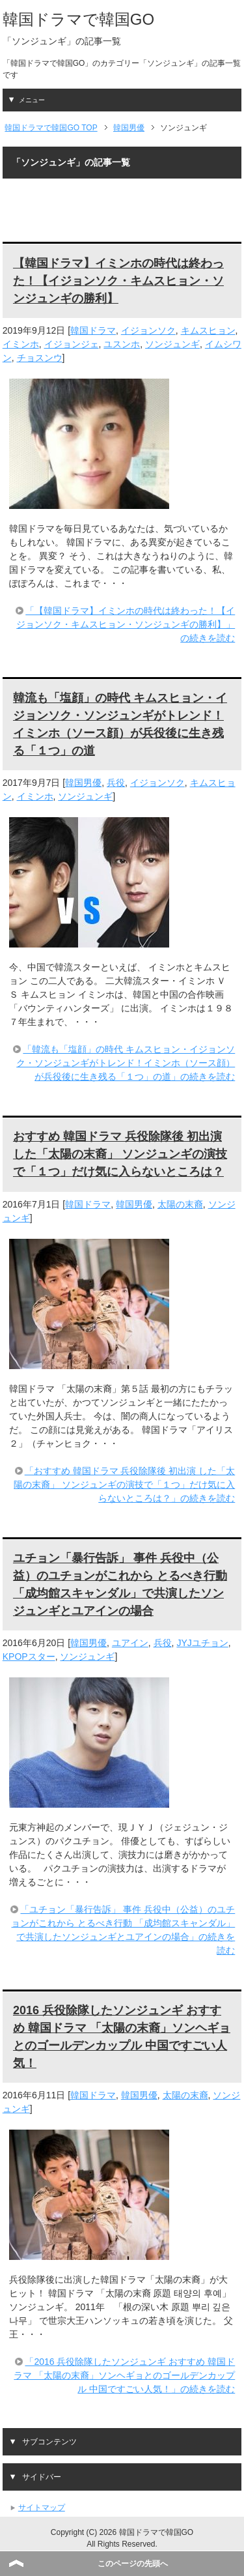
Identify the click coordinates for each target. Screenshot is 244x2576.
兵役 (116, 782)
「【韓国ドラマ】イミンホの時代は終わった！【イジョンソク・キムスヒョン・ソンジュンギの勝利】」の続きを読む (125, 624)
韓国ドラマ (93, 330)
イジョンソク (148, 330)
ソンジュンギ (172, 344)
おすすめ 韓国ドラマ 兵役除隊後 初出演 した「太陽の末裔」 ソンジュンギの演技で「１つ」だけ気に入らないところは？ (120, 1154)
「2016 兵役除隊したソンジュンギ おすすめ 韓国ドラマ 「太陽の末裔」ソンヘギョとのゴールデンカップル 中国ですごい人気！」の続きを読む (124, 2375)
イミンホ (21, 344)
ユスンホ (121, 344)
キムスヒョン (208, 330)
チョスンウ (39, 358)
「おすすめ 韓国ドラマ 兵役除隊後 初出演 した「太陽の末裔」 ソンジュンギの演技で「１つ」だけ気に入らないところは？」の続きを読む (124, 1484)
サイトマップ (41, 2507)
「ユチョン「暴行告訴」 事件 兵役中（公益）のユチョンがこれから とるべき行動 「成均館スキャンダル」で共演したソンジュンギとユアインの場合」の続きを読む (123, 1930)
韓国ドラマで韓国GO (78, 19)
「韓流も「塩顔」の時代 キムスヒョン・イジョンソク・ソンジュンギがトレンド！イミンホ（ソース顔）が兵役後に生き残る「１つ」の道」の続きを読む (125, 1063)
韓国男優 (83, 782)
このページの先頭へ (133, 2563)
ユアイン (130, 1643)
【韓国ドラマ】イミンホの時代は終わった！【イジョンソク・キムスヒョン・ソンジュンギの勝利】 (118, 281)
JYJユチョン (202, 1643)
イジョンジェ (71, 344)
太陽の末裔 (180, 1204)
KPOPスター (29, 1656)
